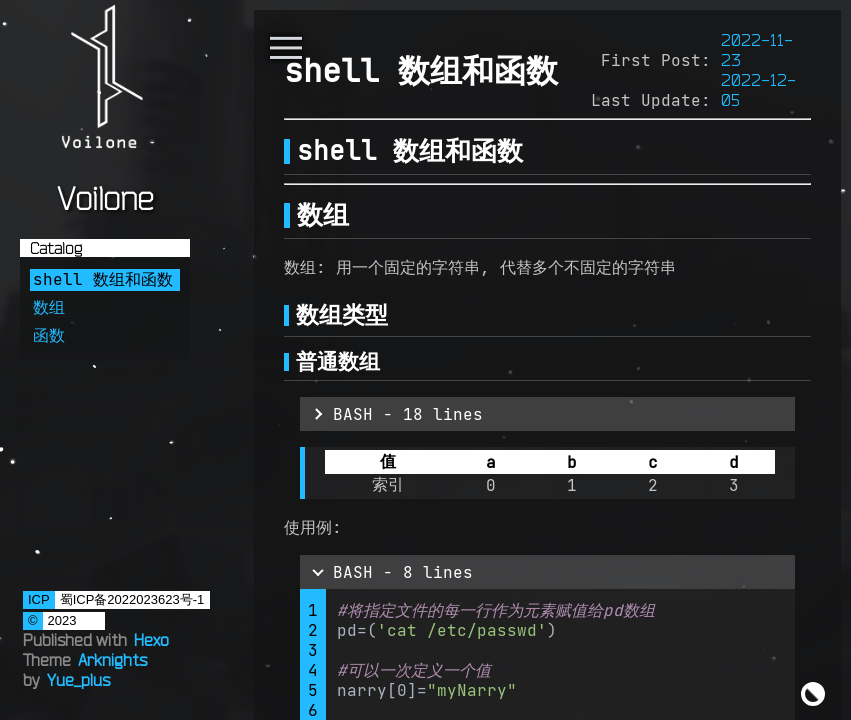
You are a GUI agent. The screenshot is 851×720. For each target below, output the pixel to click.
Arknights (112, 660)
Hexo (151, 640)
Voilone (105, 198)
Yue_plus (78, 680)
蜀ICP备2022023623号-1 (132, 599)
